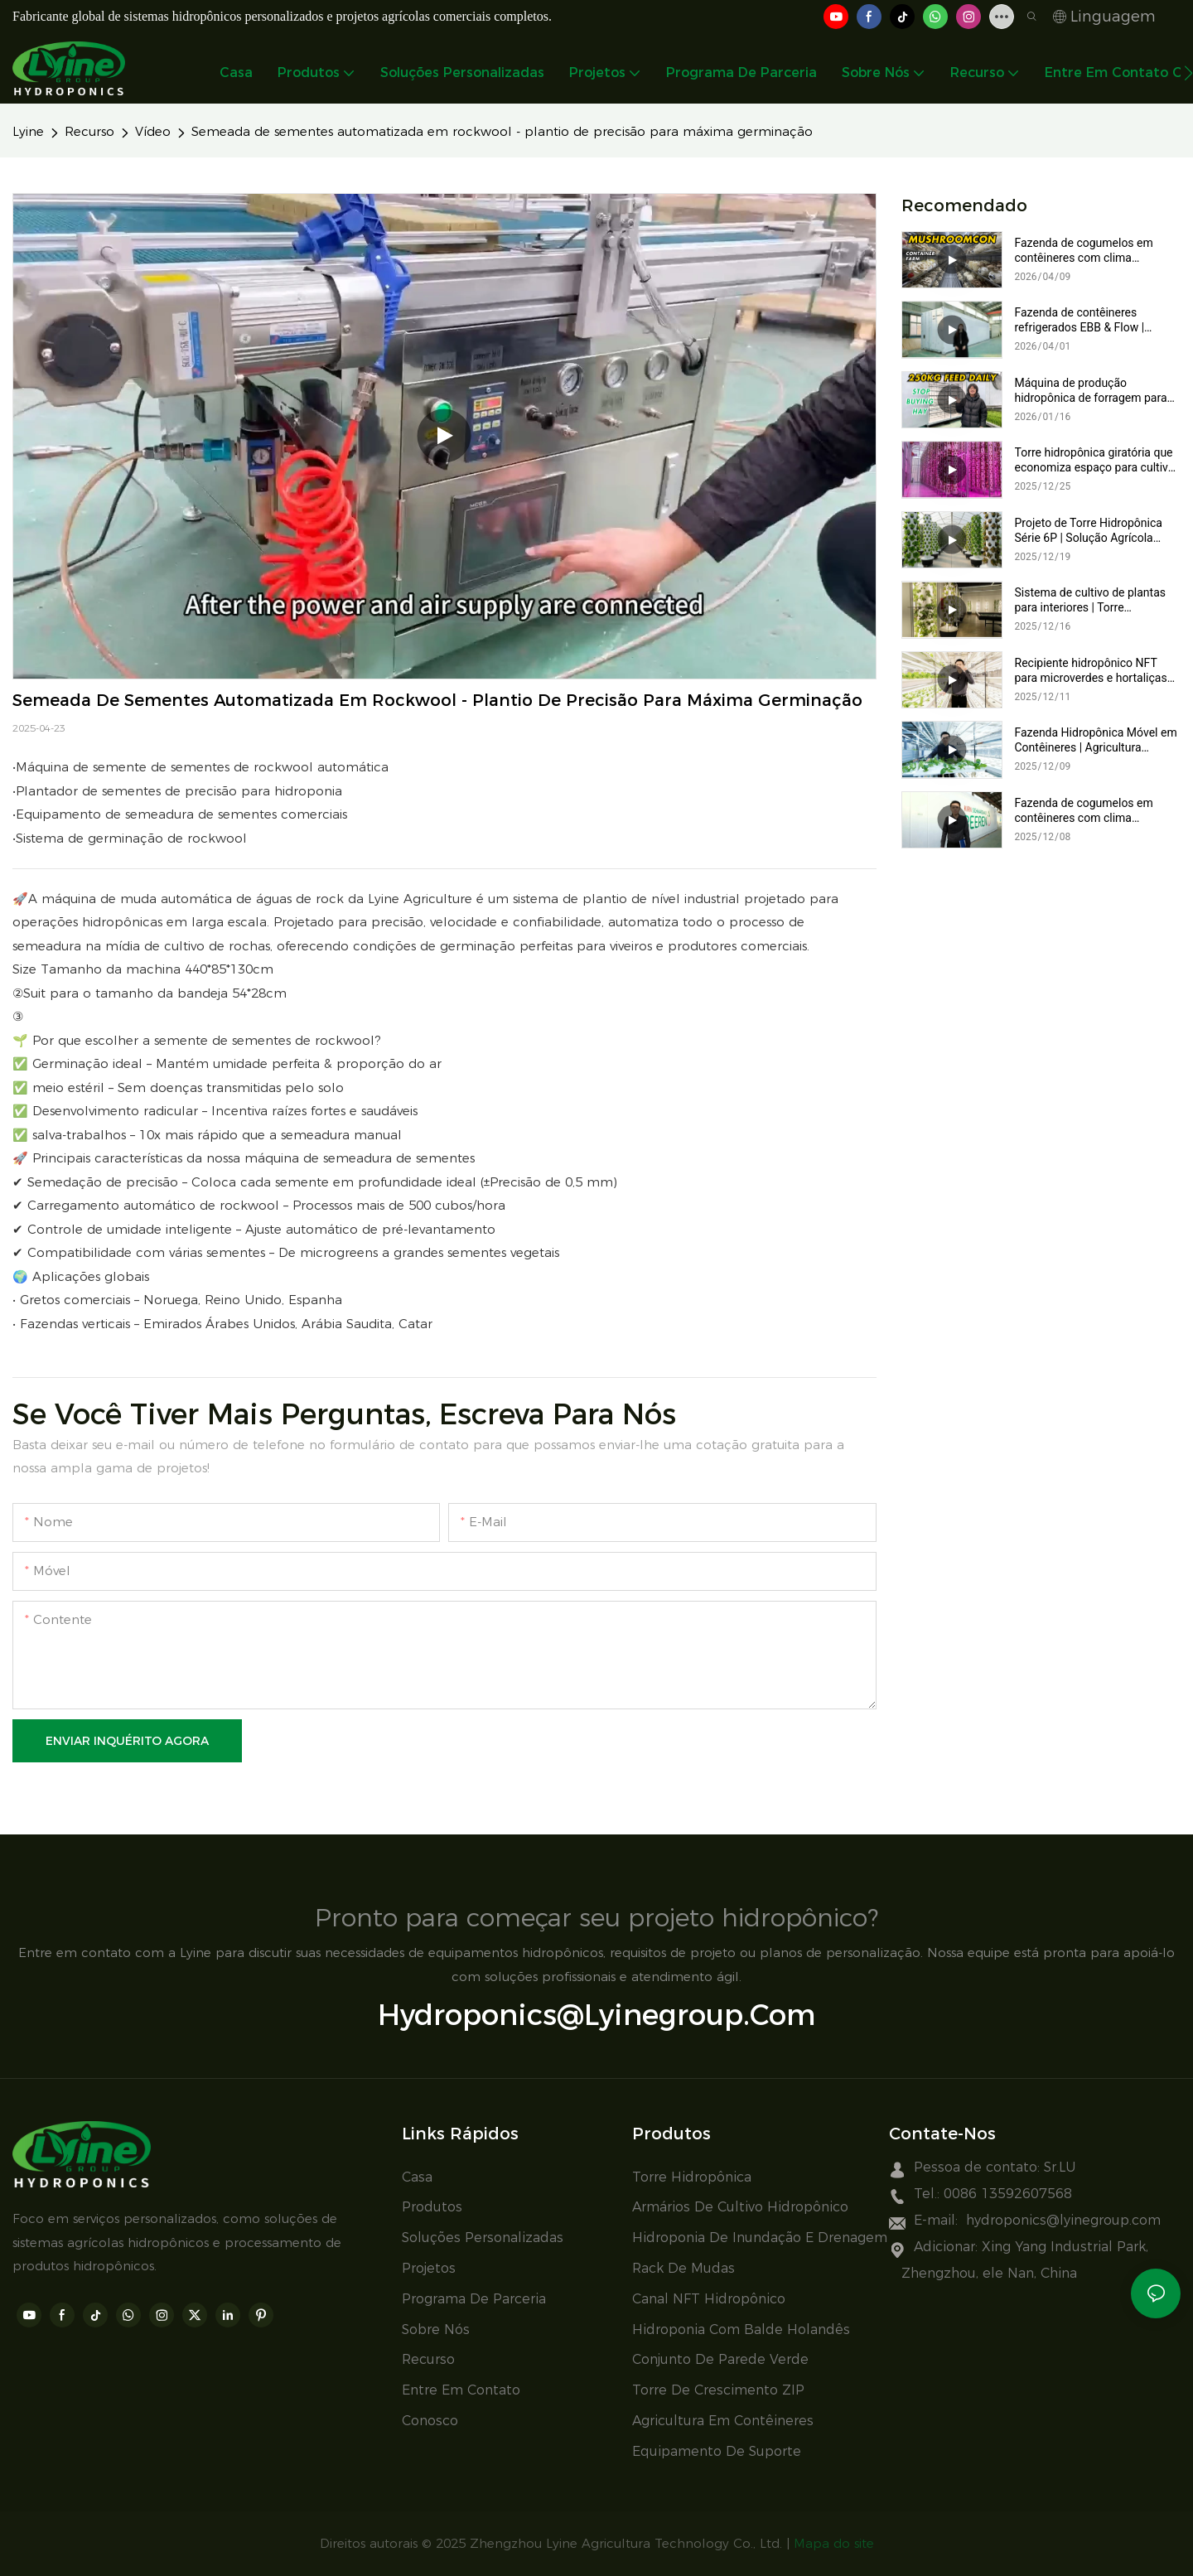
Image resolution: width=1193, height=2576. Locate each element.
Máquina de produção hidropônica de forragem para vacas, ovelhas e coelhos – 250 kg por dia (1095, 390)
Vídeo (153, 131)
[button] (1188, 72)
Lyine (28, 131)
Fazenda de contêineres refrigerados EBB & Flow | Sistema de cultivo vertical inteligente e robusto (1082, 320)
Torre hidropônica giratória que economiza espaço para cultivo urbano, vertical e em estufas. (1095, 460)
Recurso (89, 131)
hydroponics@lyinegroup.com (596, 2015)
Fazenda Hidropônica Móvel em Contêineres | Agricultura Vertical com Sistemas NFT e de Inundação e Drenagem (1097, 740)
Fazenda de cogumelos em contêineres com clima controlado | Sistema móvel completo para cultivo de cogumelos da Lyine (1085, 810)
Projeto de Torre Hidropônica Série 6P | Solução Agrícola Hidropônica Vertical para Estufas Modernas (1088, 530)
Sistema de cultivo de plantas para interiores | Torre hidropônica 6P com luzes (1090, 600)
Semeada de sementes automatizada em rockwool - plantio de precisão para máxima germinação (502, 131)
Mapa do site (834, 2543)
